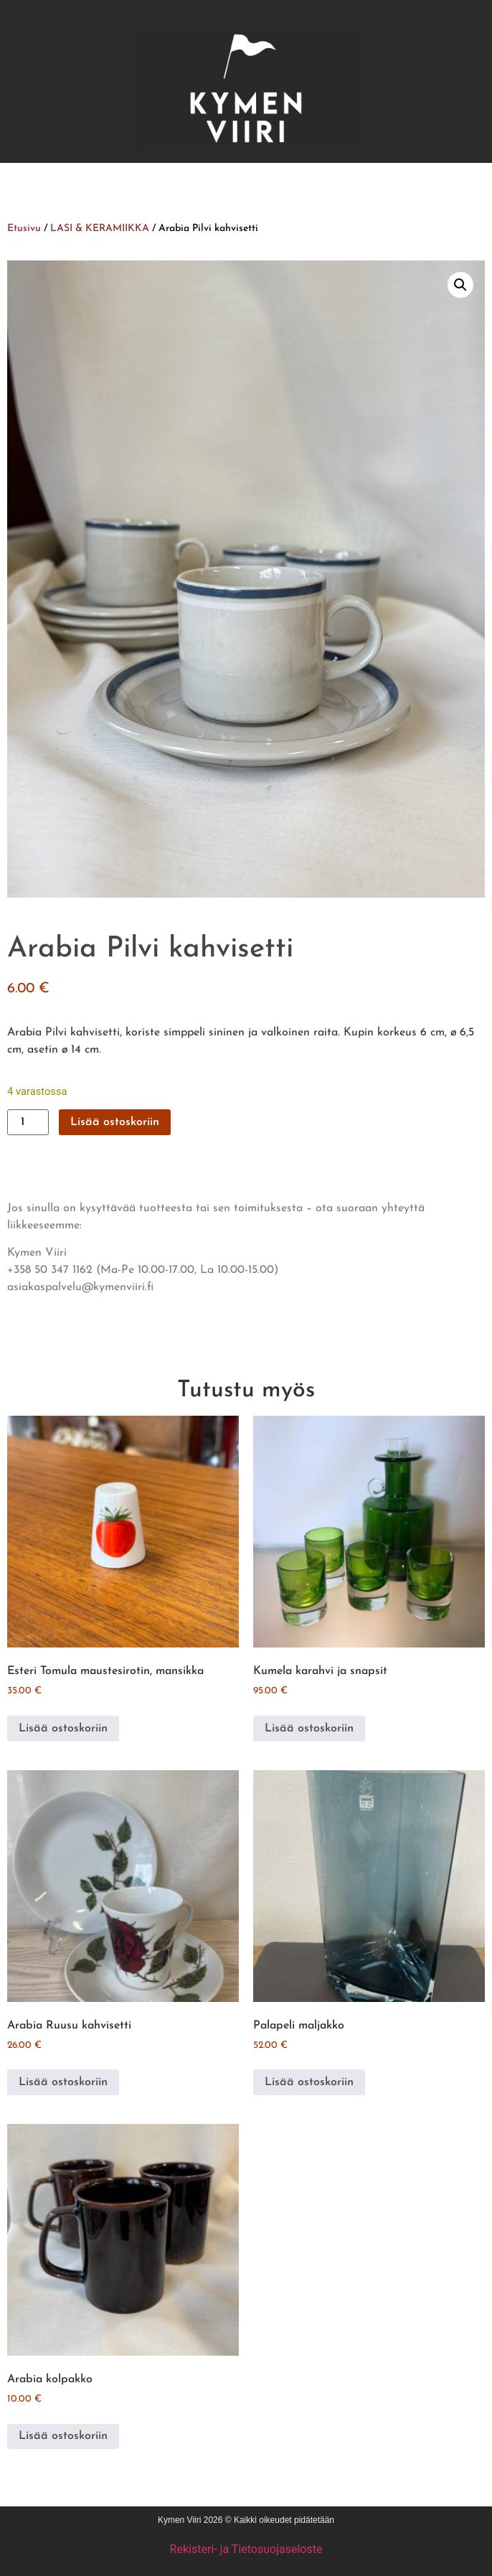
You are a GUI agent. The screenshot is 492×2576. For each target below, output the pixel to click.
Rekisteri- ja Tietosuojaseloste (246, 2549)
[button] (460, 285)
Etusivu (24, 228)
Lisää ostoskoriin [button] (63, 1728)
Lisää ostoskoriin (114, 1122)
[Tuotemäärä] (28, 1122)
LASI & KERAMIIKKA (99, 228)
